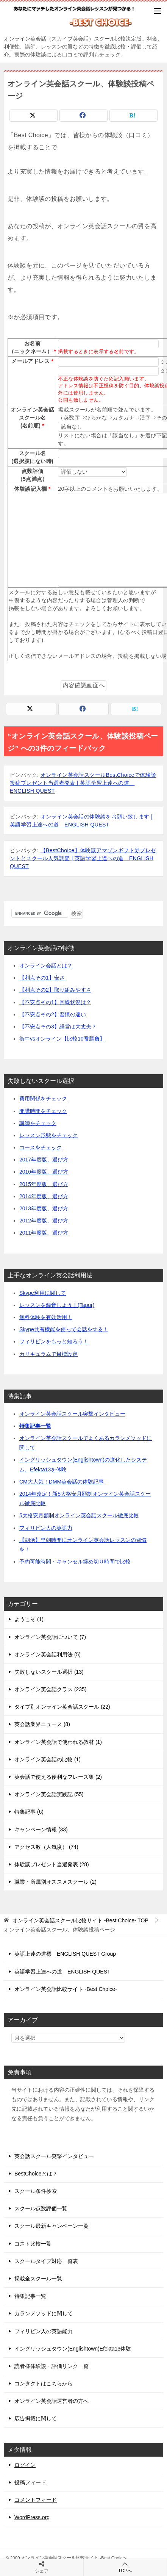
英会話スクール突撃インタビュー (54, 2156)
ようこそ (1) (29, 1619)
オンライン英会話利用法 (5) (47, 1654)
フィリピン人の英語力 (45, 1528)
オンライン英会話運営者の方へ (51, 2401)
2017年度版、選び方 (43, 1160)
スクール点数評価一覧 (40, 2208)
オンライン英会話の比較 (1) (47, 1759)
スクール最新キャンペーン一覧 (51, 2226)
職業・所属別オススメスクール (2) (55, 1882)
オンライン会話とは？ (45, 965)
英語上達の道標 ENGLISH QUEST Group (65, 1954)
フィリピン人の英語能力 (43, 2331)
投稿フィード (30, 2482)
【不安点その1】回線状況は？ (55, 1002)
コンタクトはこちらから (43, 2383)
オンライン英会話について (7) (50, 1637)
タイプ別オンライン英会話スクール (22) (62, 1707)
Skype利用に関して (42, 1293)
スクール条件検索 (35, 2191)
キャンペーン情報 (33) (41, 1829)
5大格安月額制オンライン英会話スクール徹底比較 (79, 1515)
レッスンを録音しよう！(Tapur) (56, 1305)
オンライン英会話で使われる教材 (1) (58, 1742)
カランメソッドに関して (43, 2313)
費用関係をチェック (43, 1099)
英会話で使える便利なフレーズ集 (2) (58, 1777)
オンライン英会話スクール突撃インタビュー (72, 1414)
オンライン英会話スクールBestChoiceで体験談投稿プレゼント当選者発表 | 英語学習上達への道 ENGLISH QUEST (83, 783)
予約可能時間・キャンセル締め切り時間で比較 (75, 1562)
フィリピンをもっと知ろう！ (53, 1341)
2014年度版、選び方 (43, 1196)
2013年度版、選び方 (43, 1208)
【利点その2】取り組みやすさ (55, 990)
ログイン (25, 2465)
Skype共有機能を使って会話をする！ (63, 1329)
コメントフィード (35, 2500)
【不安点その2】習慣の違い (52, 1014)
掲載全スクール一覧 (38, 2279)
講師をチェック (37, 1123)
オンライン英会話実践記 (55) (49, 1794)
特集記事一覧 (35, 1426)
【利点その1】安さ (42, 978)
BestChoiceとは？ (36, 2174)
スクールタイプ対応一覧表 (46, 2261)
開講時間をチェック (43, 1111)
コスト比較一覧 (33, 2244)
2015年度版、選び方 (43, 1184)
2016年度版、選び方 (43, 1172)
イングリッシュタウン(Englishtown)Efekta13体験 (72, 2349)
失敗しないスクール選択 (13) (49, 1672)
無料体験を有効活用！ (45, 1317)
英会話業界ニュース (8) (42, 1724)
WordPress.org (32, 2517)
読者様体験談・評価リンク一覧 (51, 2366)
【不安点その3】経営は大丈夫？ (58, 1027)
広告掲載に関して (35, 2418)
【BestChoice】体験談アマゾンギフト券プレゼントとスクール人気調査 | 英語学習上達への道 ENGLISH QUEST (83, 858)
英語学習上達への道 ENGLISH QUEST (62, 1972)
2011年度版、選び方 (43, 1233)
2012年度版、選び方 (43, 1221)
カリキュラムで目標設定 (48, 1354)
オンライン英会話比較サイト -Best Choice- (65, 1989)
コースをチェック (40, 1147)
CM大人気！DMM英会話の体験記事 (61, 1482)
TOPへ (125, 2567)
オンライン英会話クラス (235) (50, 1689)
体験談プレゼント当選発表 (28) (51, 1864)
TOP (80, 1920)
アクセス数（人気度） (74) (46, 1847)
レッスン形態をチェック (48, 1135)
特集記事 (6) (29, 1812)
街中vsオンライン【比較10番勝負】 (62, 1039)
